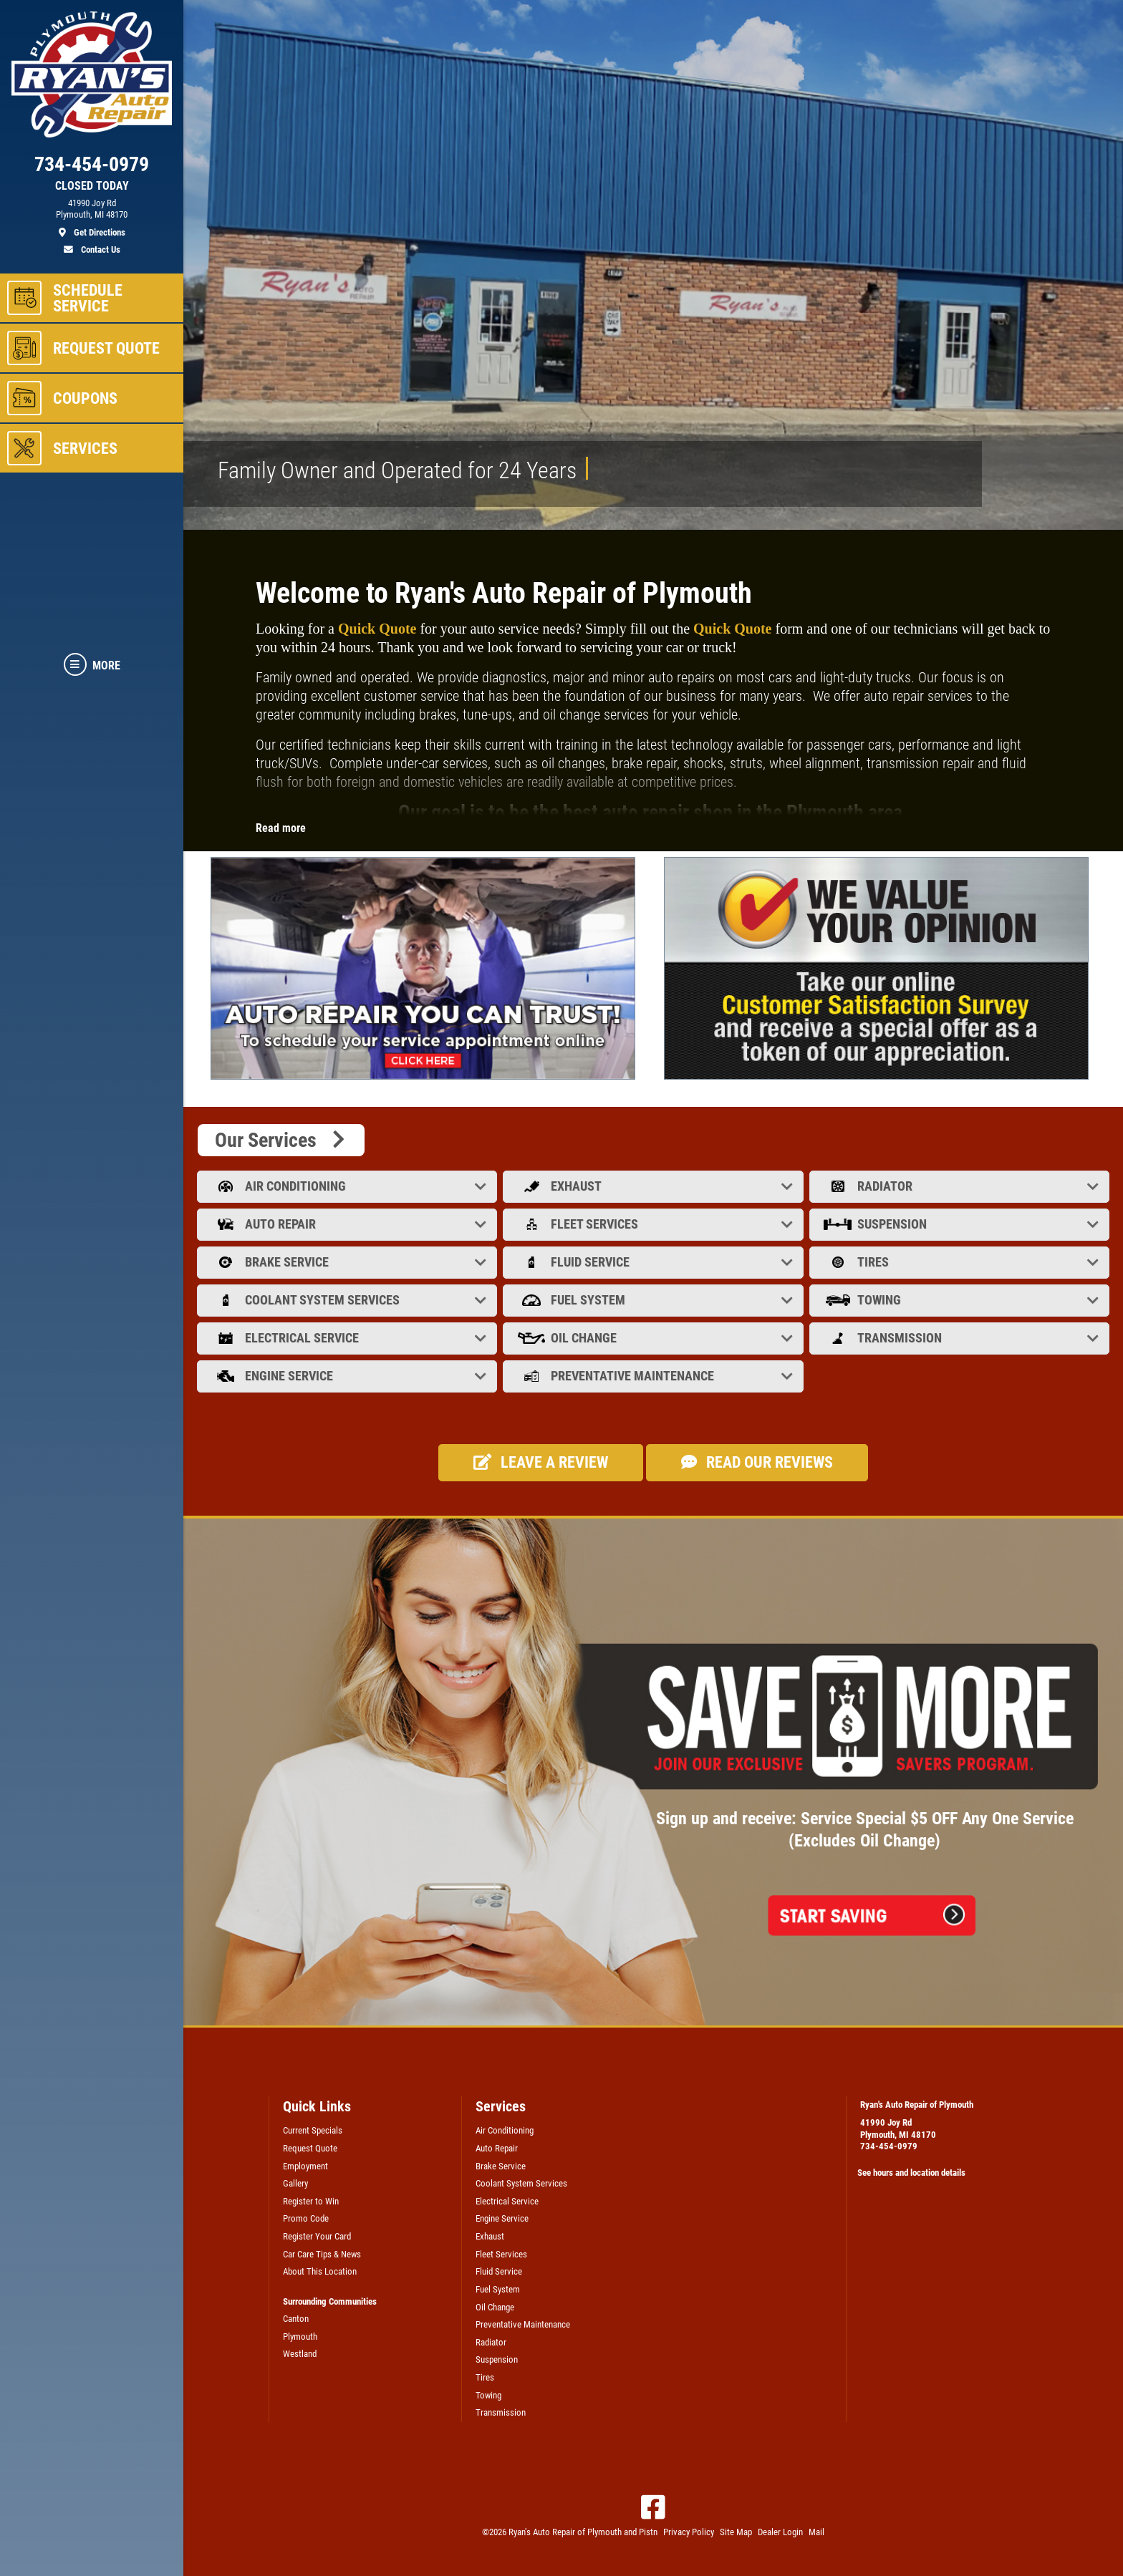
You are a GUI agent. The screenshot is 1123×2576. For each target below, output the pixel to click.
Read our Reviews (757, 1462)
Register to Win (311, 2201)
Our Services (281, 1140)
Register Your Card (317, 2236)
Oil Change (654, 1337)
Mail (816, 2532)
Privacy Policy (688, 2532)
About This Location (320, 2271)
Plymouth (300, 2336)
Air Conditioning (348, 1185)
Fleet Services (654, 1223)
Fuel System (654, 1299)
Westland (300, 2353)
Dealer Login (780, 2532)
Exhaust (654, 1185)
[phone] (91, 167)
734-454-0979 (888, 2146)
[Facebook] (653, 2507)
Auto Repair (348, 1223)
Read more (281, 828)
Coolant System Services (348, 1299)
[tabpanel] (426, 968)
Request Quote (310, 2148)
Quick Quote (377, 628)
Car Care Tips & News (322, 2254)
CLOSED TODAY (92, 186)
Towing (961, 1299)
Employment (305, 2166)
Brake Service (348, 1261)
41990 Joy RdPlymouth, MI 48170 (898, 2128)
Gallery (295, 2183)
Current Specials (312, 2130)
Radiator (961, 1185)
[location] (91, 218)
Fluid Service (654, 1261)
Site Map (736, 2532)
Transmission (961, 1337)
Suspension (961, 1223)
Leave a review (540, 1462)
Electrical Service (348, 1337)
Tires (961, 1261)
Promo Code (306, 2218)
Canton (296, 2318)
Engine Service (348, 1375)
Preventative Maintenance (654, 1375)
